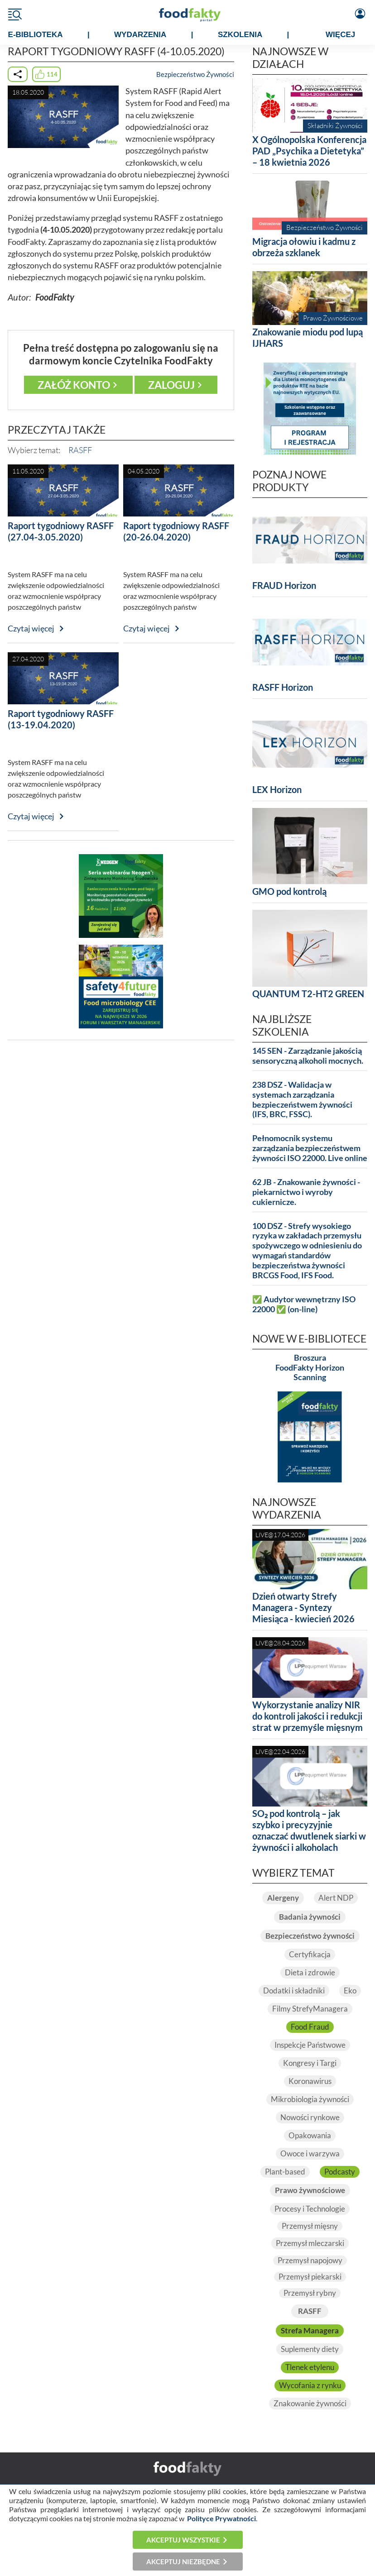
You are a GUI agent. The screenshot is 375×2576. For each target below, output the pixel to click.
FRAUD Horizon (284, 585)
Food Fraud (310, 2026)
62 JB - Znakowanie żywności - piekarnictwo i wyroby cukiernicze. (306, 1192)
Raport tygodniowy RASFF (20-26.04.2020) (176, 531)
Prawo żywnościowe (310, 2190)
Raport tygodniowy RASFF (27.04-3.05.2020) (61, 531)
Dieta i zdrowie (310, 1972)
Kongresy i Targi (310, 2063)
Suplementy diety (310, 2349)
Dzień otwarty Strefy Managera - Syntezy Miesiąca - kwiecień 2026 (303, 1607)
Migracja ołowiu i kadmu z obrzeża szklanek (304, 247)
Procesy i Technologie (309, 2208)
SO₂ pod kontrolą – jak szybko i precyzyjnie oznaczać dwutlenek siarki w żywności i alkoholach (309, 1830)
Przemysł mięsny (310, 2226)
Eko (350, 1990)
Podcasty (339, 2171)
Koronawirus (310, 2081)
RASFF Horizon (282, 687)
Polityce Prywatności (221, 2518)
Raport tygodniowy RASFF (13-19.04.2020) (61, 719)
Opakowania (309, 2135)
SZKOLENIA (240, 34)
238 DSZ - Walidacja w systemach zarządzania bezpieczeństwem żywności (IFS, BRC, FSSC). (302, 1099)
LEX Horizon (277, 789)
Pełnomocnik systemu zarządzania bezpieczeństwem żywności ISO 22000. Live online (309, 1148)
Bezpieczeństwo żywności (310, 1935)
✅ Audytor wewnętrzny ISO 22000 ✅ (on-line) (304, 1304)
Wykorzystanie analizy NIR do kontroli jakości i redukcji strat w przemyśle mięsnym (307, 1716)
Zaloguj (171, 384)
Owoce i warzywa (310, 2153)
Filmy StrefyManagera (310, 2008)
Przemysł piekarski (310, 2276)
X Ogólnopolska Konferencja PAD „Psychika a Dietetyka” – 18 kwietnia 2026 (309, 150)
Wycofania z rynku (310, 2385)
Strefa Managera (310, 2330)
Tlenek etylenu (309, 2367)
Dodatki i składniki (294, 1990)
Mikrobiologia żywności (310, 2099)
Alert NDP (335, 1897)
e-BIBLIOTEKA (35, 34)
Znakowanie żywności (310, 2403)
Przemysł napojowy (310, 2260)
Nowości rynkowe (310, 2117)
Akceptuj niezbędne (183, 2561)
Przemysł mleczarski (310, 2243)
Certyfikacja (310, 1954)
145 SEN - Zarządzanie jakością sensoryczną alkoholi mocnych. (307, 1056)
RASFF (80, 450)
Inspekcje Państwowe (310, 2045)
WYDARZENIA (140, 34)
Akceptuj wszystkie (183, 2540)
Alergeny (283, 1897)
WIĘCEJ (340, 34)
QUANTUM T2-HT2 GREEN (308, 993)
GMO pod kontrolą (289, 891)
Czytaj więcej (31, 628)
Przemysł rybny (310, 2293)
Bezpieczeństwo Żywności (195, 74)
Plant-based (285, 2171)
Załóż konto (74, 384)
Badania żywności (310, 1916)
